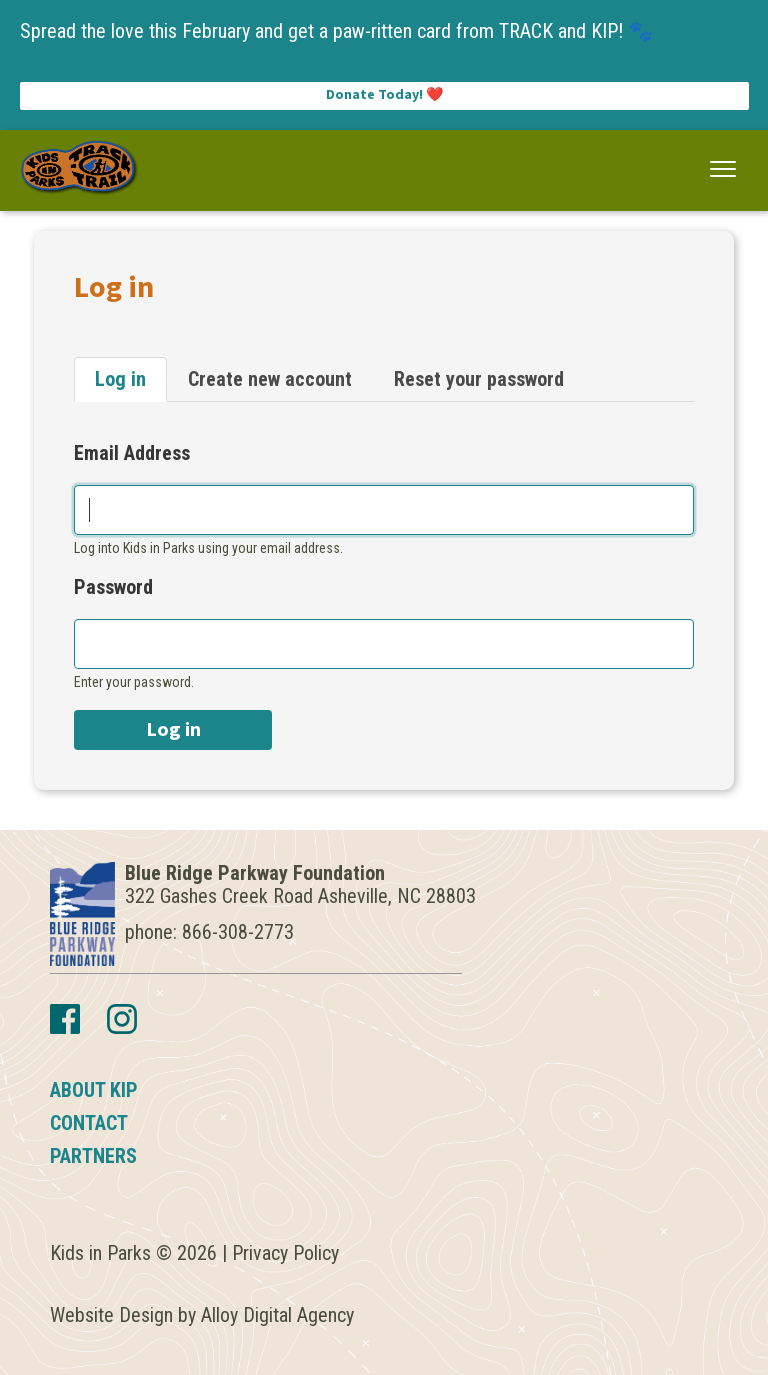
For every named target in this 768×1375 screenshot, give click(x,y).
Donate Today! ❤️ (384, 95)
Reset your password (479, 379)
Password (113, 587)
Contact (89, 1123)
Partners (93, 1156)
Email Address (132, 453)
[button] (723, 169)
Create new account (270, 379)
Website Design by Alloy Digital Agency (202, 1315)
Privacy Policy (285, 1253)
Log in (120, 379)
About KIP (94, 1090)
